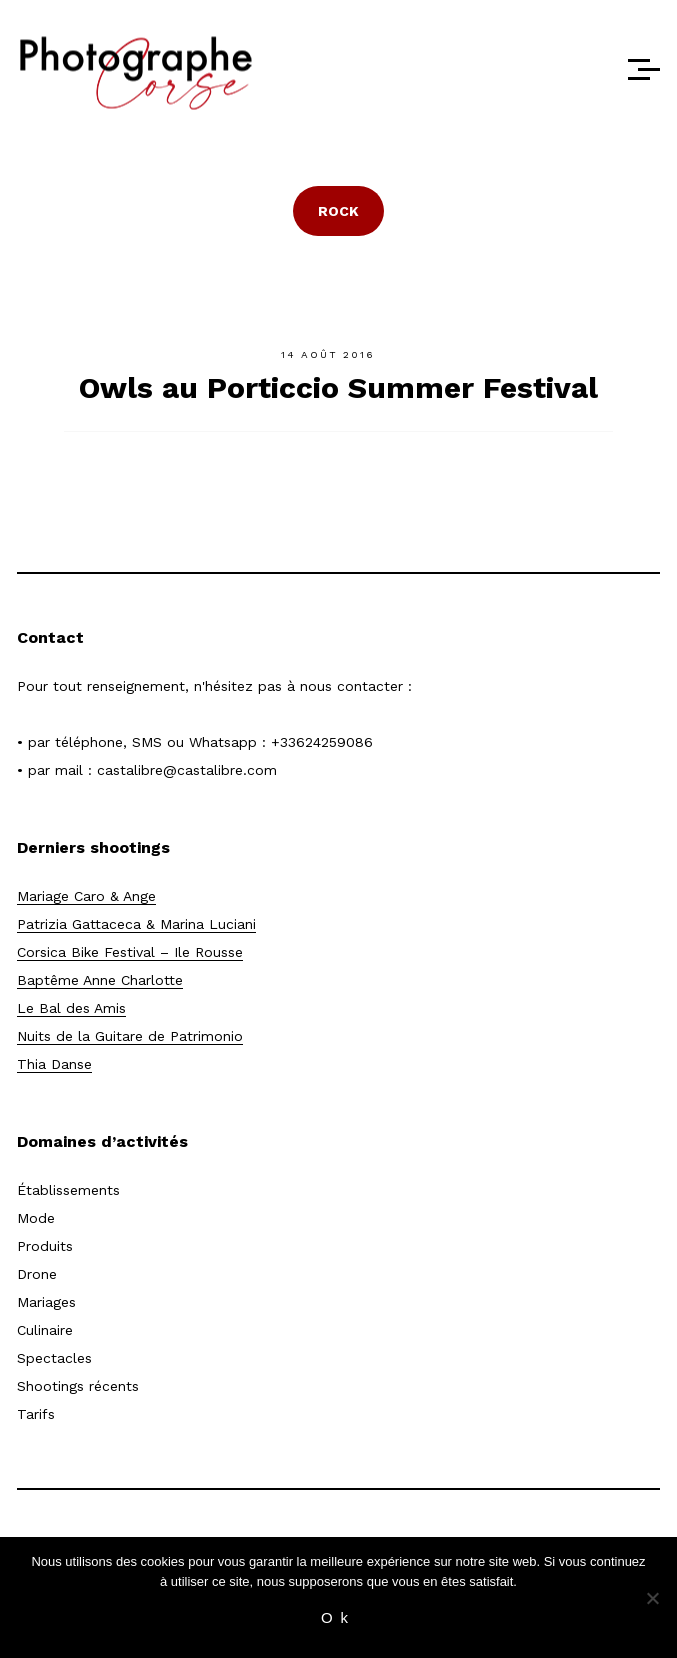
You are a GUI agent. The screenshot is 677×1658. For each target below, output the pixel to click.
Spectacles (54, 1358)
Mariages (46, 1302)
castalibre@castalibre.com (187, 770)
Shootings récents (78, 1386)
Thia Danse (54, 1064)
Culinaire (45, 1330)
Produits (45, 1246)
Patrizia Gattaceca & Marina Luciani (136, 924)
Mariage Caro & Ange (86, 896)
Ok (338, 1617)
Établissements (68, 1190)
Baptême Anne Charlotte (100, 980)
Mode (36, 1218)
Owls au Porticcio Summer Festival (338, 387)
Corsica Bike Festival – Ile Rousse (130, 952)
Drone (37, 1274)
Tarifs (36, 1414)
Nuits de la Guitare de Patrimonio (130, 1036)
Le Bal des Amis (71, 1008)
